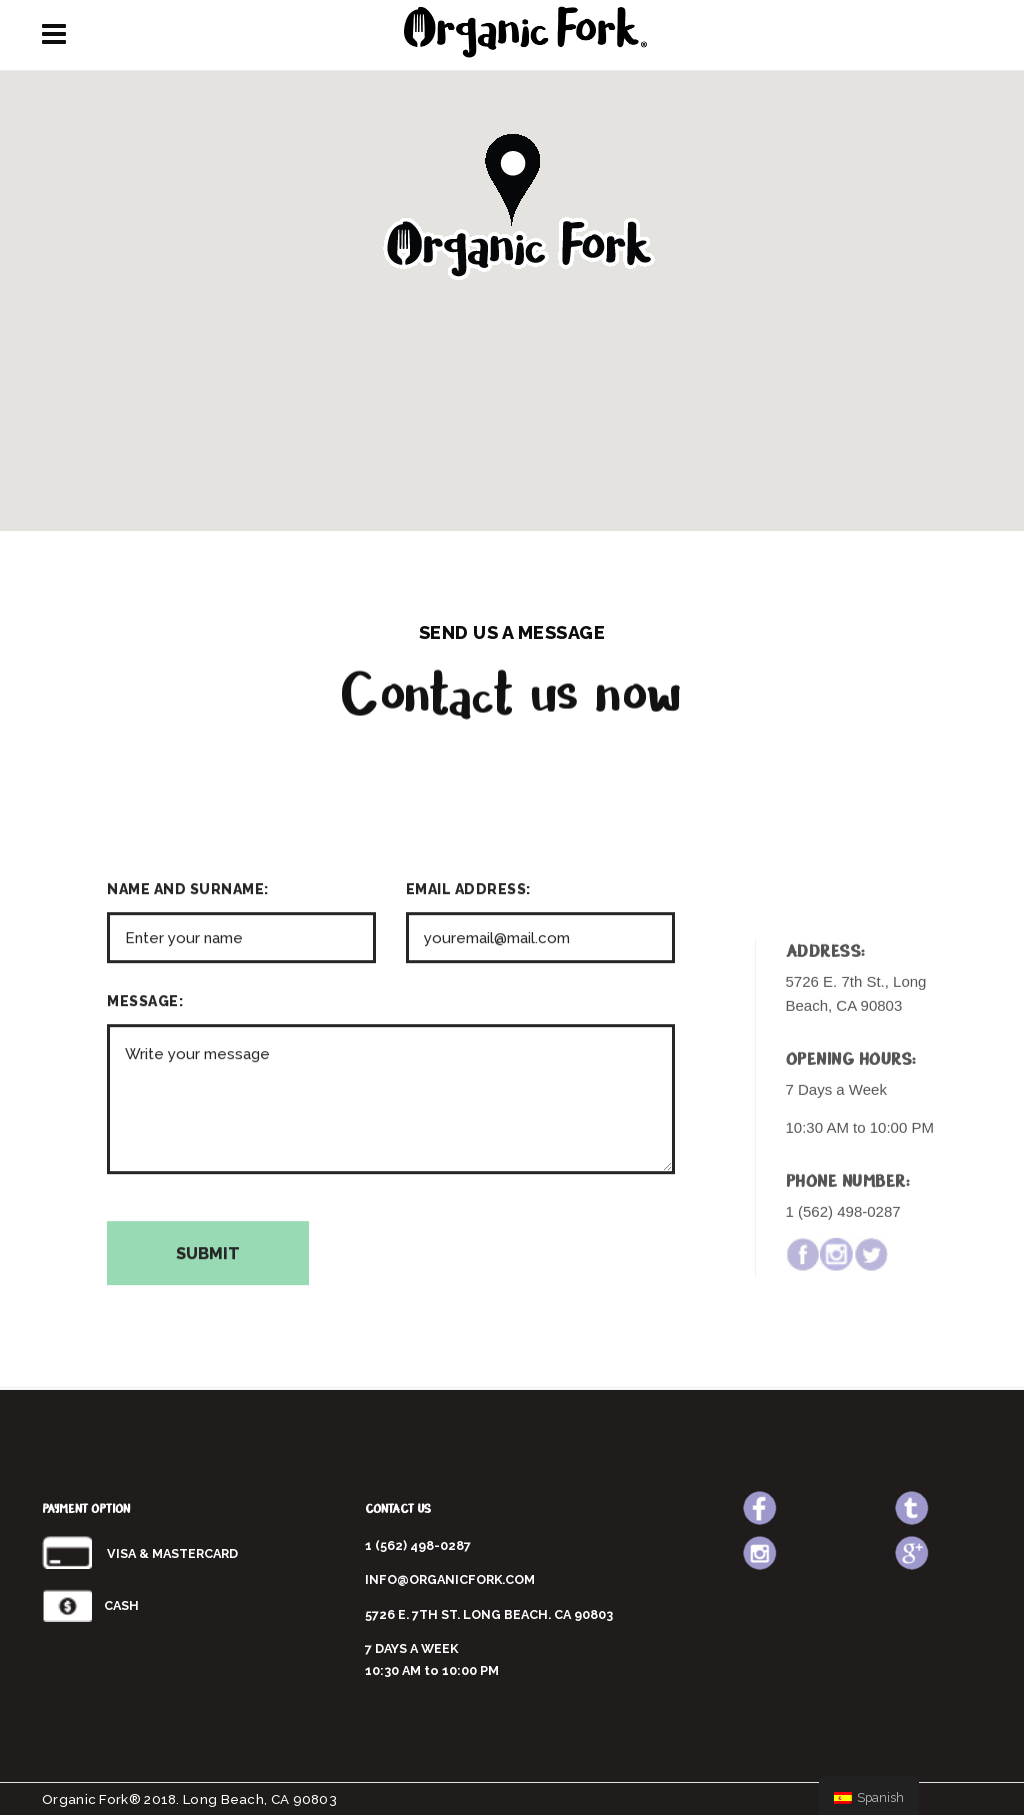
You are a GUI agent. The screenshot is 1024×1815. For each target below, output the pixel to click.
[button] (512, 212)
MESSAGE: (145, 1160)
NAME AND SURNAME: (188, 1048)
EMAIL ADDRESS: (468, 1048)
